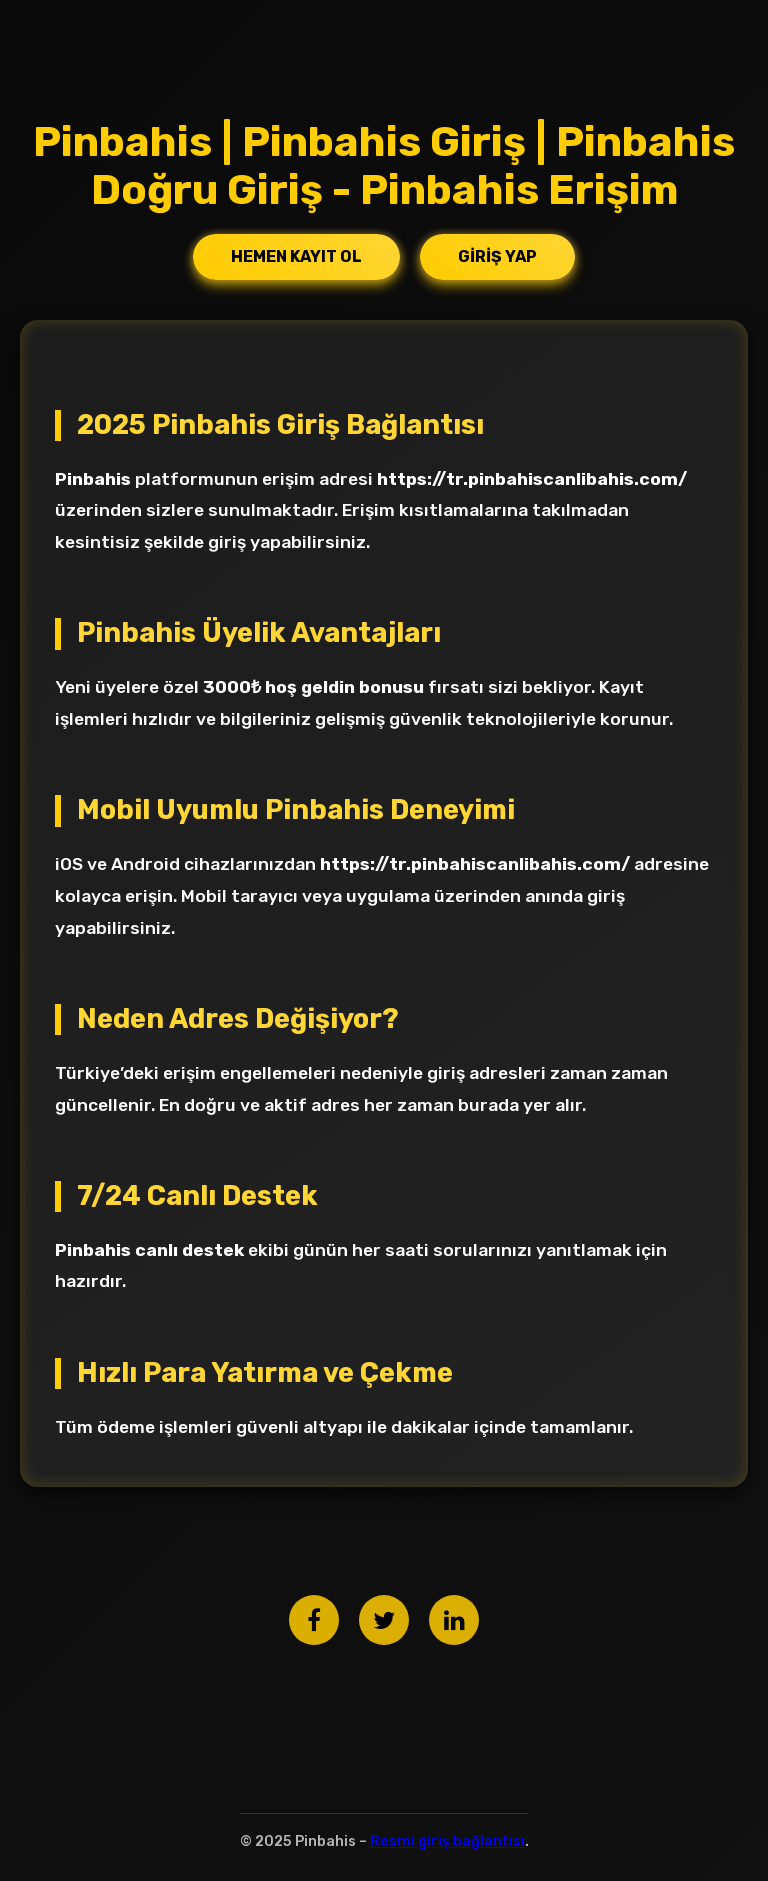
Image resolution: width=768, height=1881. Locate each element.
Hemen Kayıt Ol (296, 256)
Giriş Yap (497, 256)
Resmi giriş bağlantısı (447, 1841)
